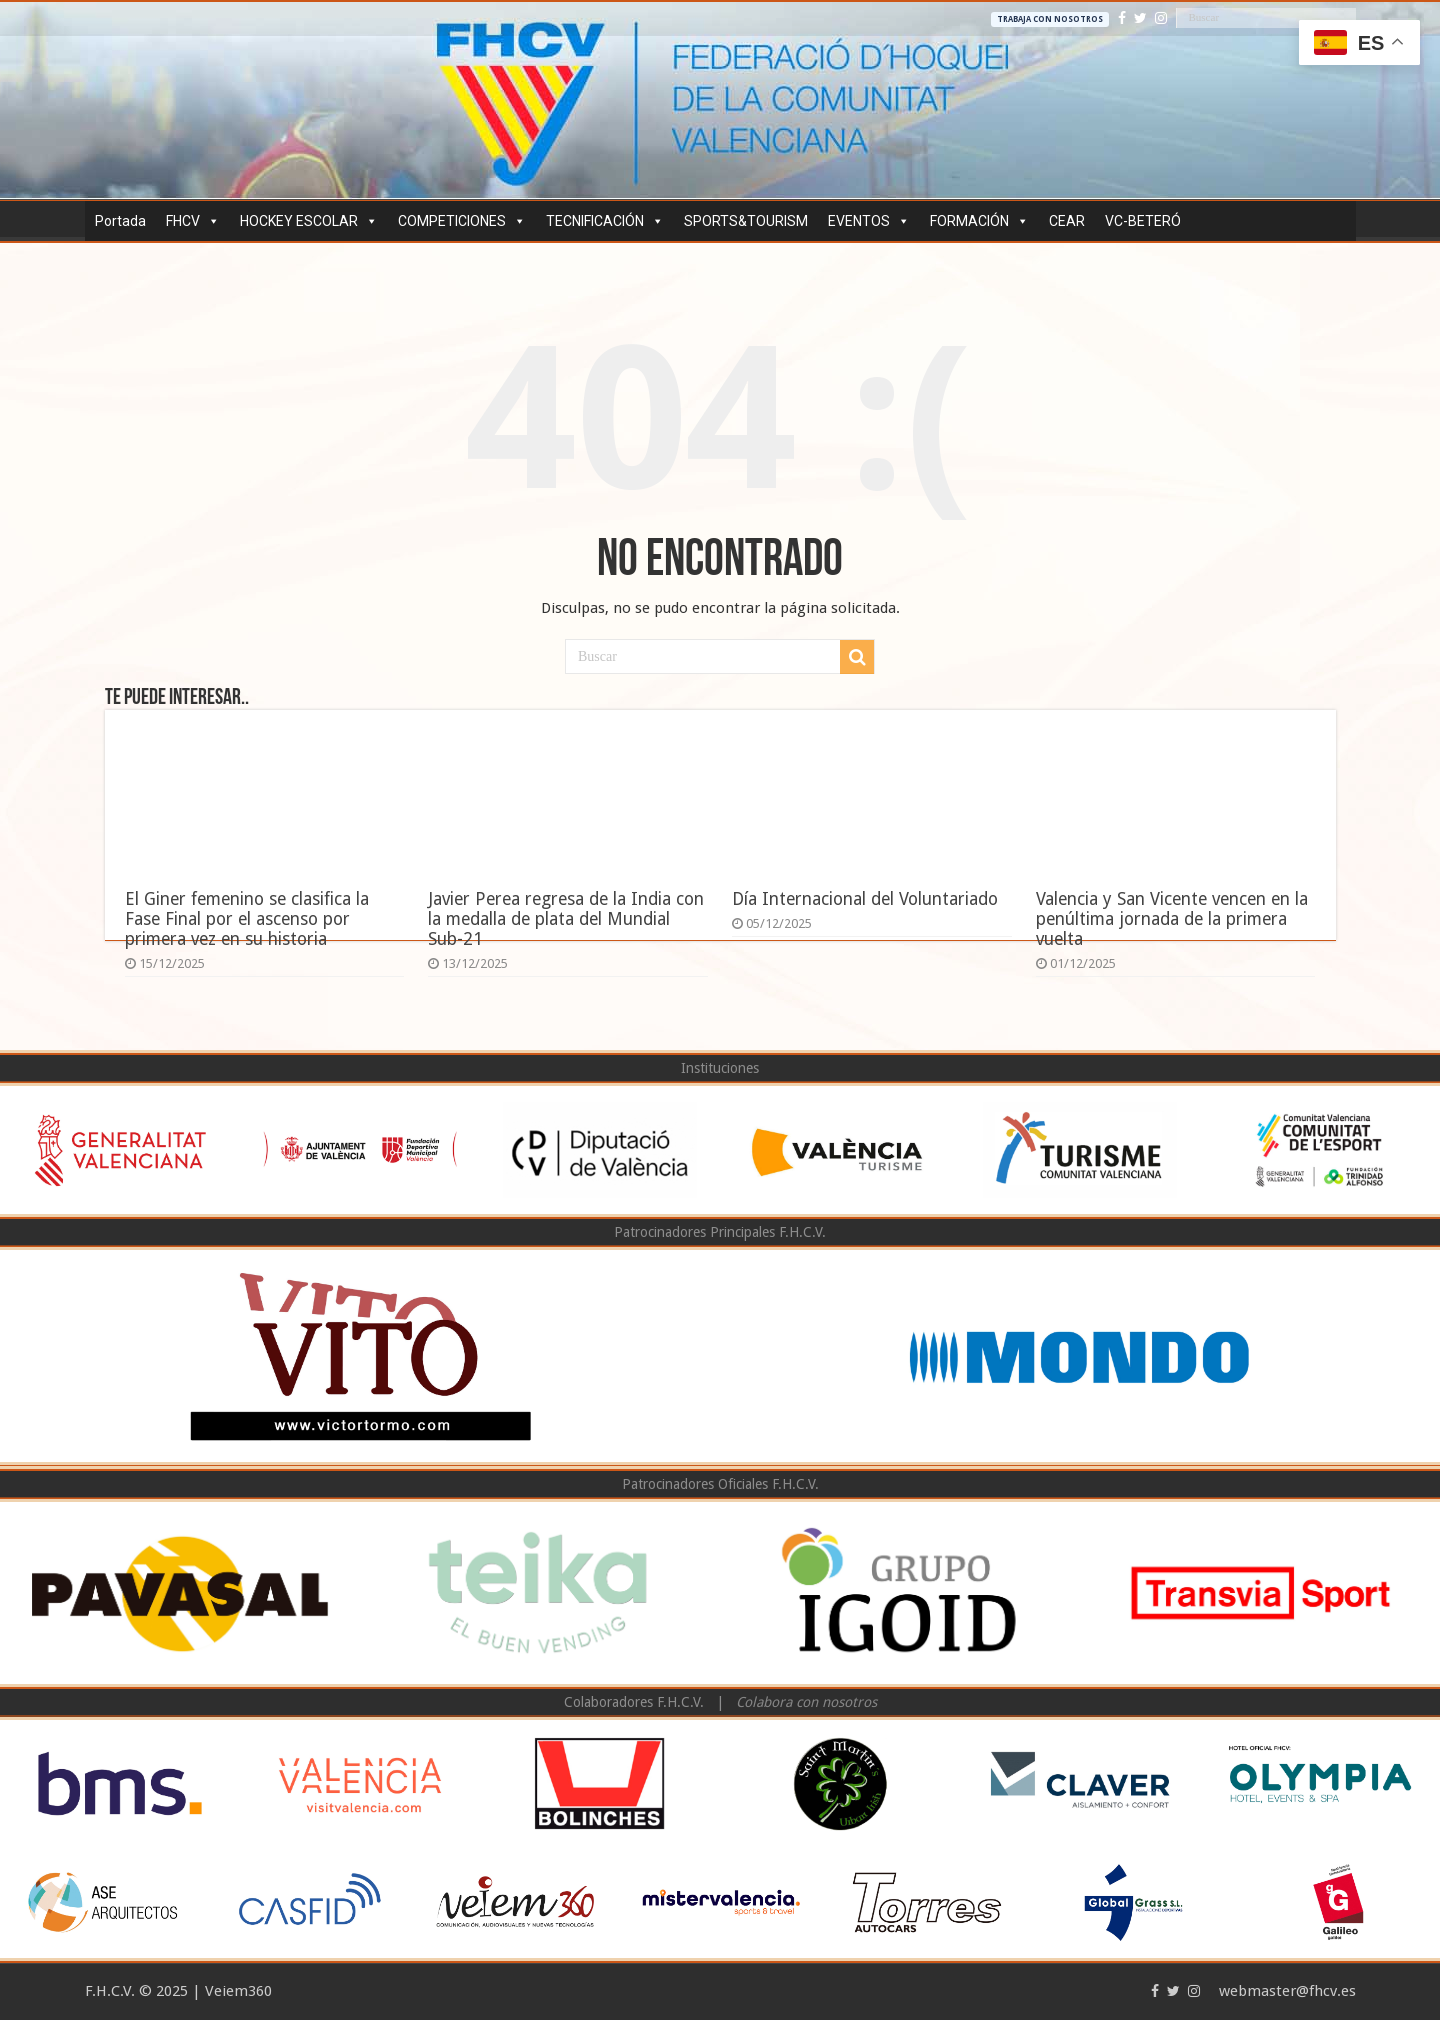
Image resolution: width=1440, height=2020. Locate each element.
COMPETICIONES (462, 221)
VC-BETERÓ (1143, 221)
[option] (120, 1150)
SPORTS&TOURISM (746, 221)
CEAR (1067, 221)
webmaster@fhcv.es (1287, 1991)
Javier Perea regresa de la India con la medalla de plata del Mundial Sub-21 (566, 919)
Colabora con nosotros (806, 1702)
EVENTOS (869, 221)
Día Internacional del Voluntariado (865, 899)
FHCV (193, 221)
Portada (120, 221)
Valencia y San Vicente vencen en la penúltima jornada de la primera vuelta (1172, 919)
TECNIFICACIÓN (605, 221)
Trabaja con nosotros (1050, 19)
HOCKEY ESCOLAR (309, 221)
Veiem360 (238, 1991)
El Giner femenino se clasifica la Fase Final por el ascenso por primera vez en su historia (247, 919)
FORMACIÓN (979, 221)
